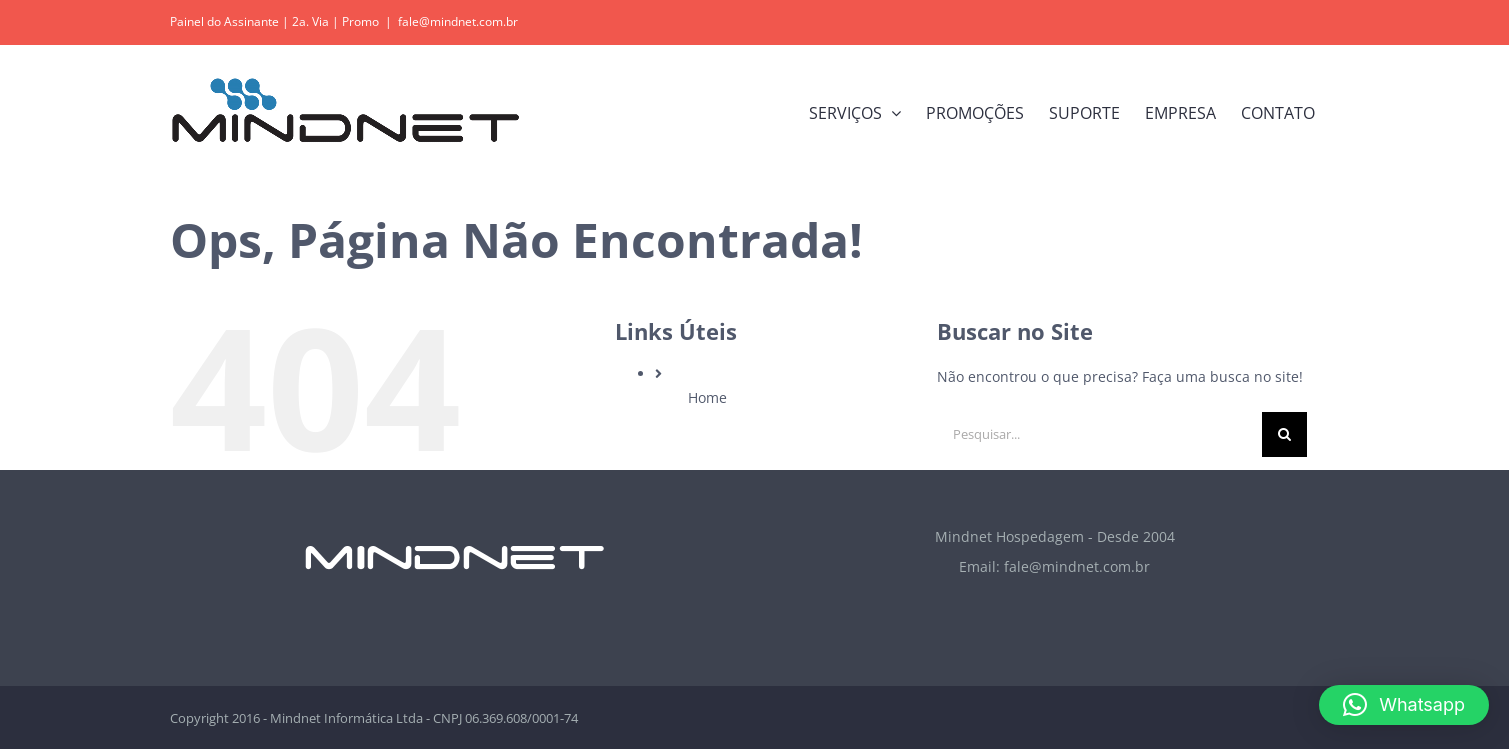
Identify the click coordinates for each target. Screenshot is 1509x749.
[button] (1404, 705)
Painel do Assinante (224, 21)
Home (707, 397)
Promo (360, 21)
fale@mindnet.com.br (458, 21)
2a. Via (310, 21)
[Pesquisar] (1284, 434)
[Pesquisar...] (1099, 434)
